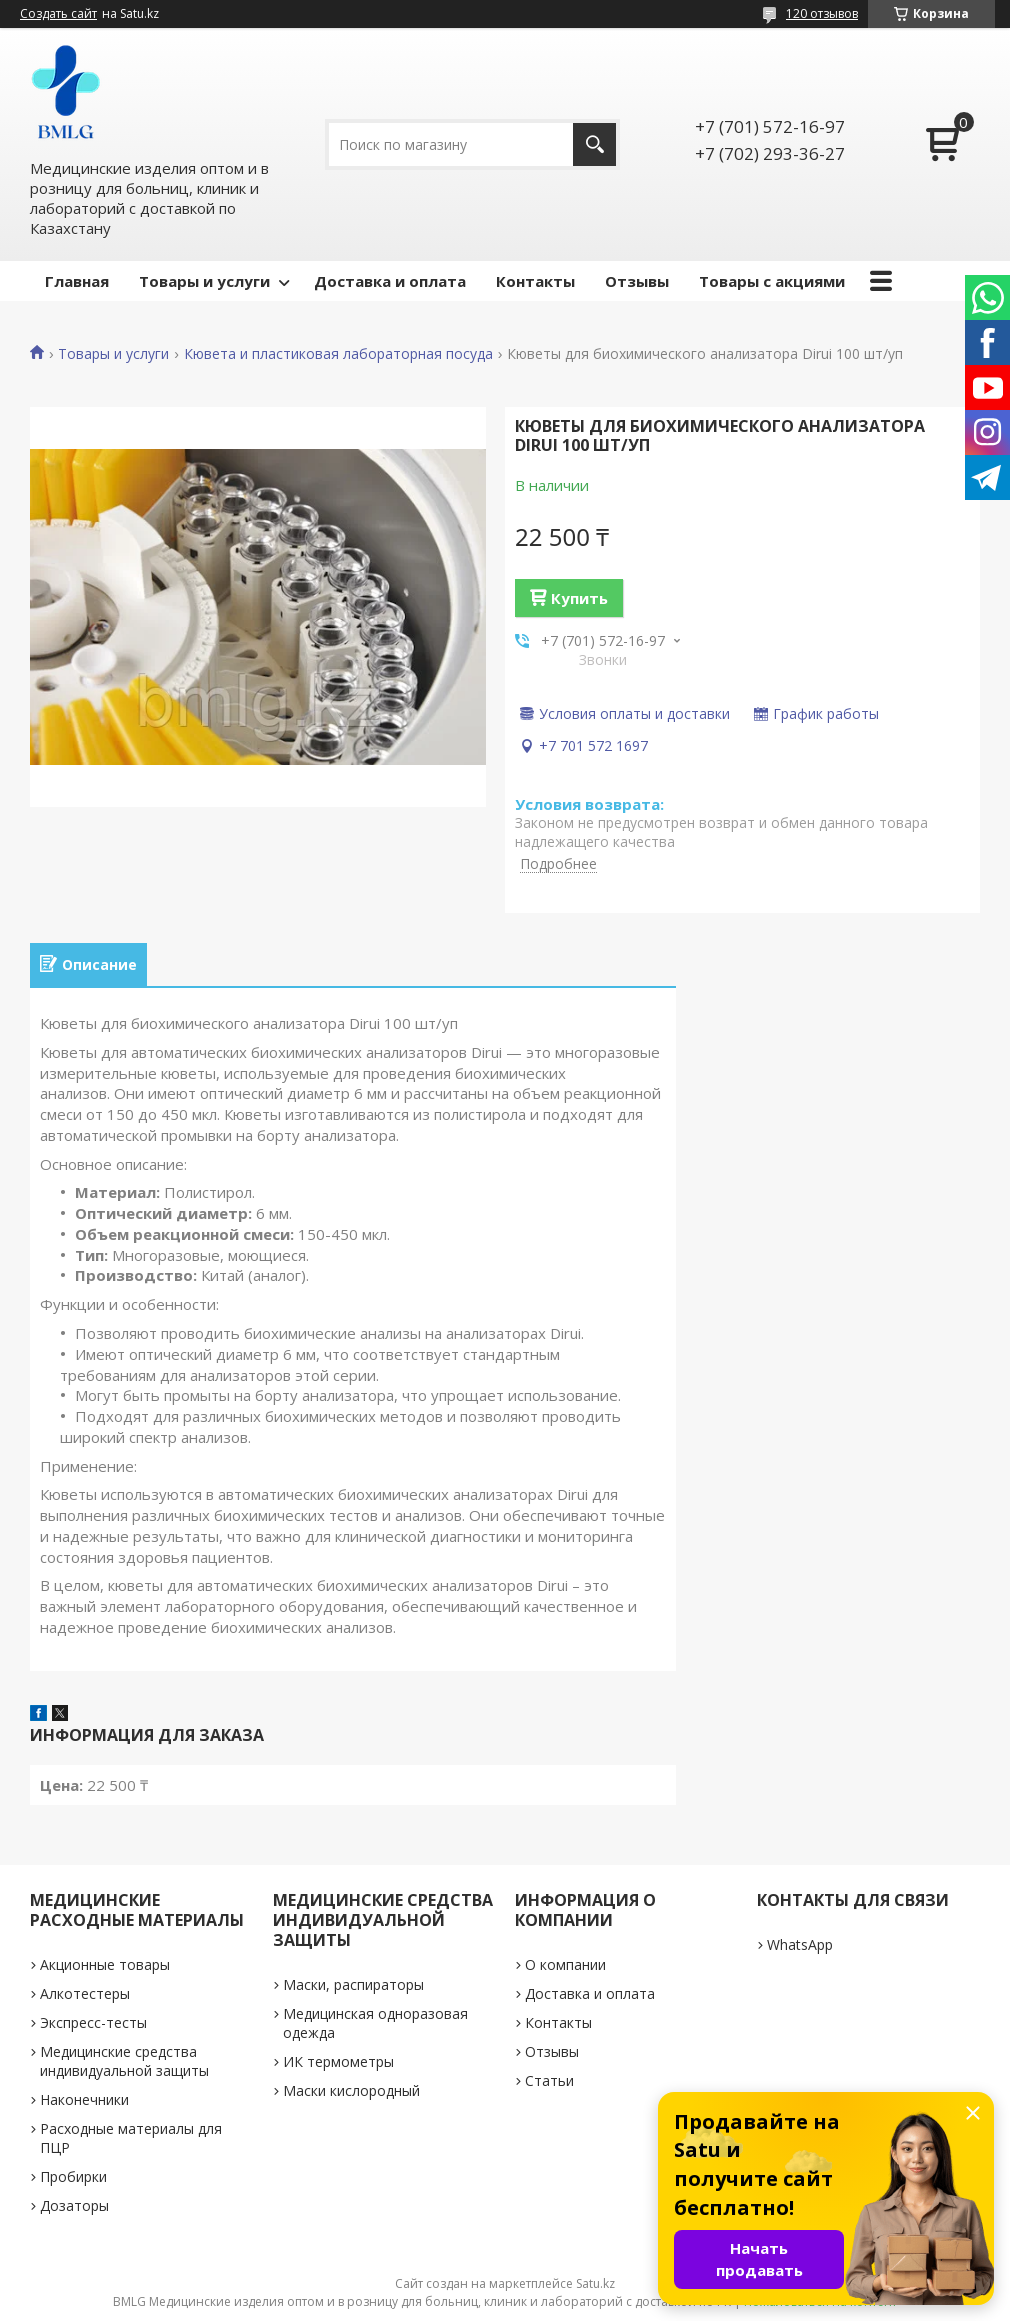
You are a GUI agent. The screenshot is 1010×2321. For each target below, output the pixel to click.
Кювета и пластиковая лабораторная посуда (338, 354)
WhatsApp (800, 1944)
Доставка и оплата (390, 281)
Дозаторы (74, 2205)
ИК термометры (338, 2061)
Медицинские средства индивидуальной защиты (124, 2061)
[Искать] (594, 144)
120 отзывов (822, 13)
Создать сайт (58, 14)
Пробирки (73, 2176)
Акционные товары (105, 1964)
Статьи (549, 2080)
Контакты (535, 281)
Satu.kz (595, 2283)
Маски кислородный (351, 2090)
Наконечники (84, 2099)
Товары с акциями (772, 281)
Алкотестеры (85, 1993)
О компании (565, 1964)
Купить (579, 598)
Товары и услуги (204, 281)
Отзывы (637, 281)
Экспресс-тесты (93, 2022)
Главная (77, 281)
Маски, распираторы (353, 1984)
